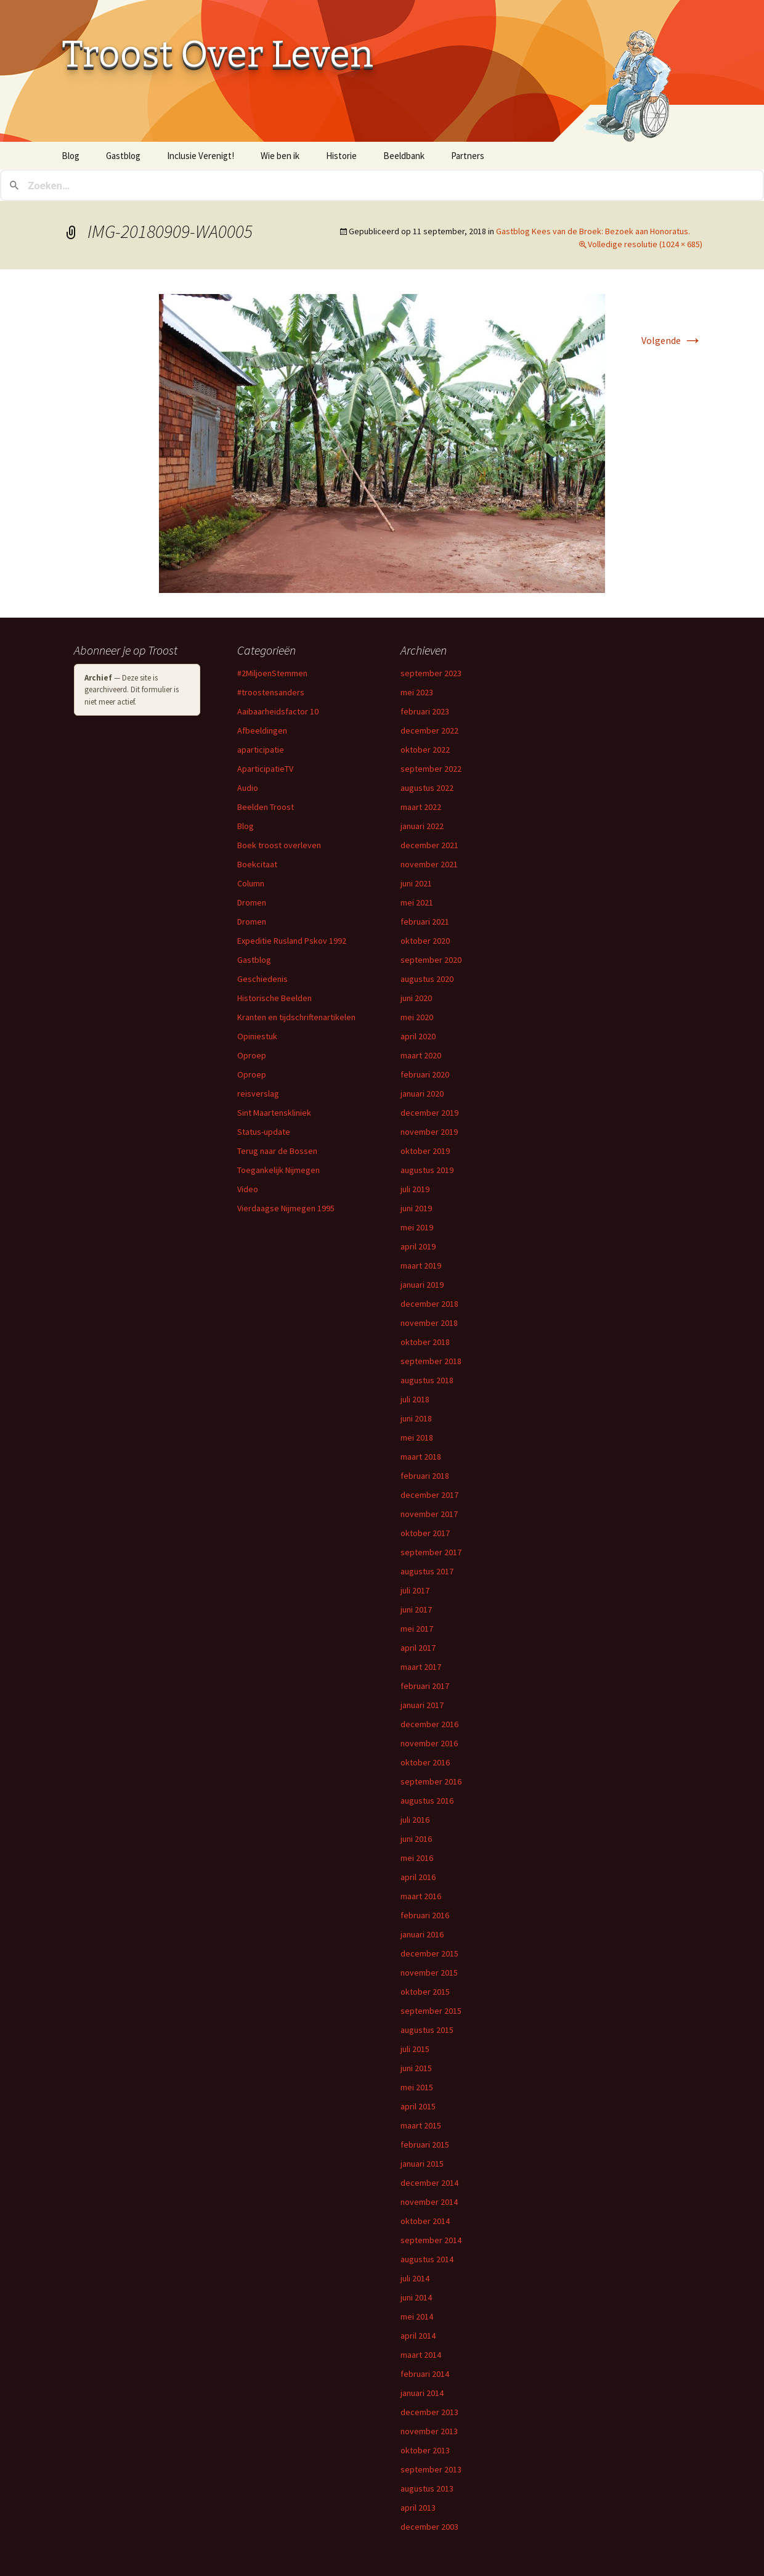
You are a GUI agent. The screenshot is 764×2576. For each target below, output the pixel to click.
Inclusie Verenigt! (200, 156)
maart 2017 (420, 1666)
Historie (341, 156)
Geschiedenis (262, 978)
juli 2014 (414, 2278)
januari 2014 (422, 2392)
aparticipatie (260, 749)
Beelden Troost (265, 806)
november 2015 (429, 1972)
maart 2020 (420, 1055)
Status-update (263, 1131)
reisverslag (258, 1093)
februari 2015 (424, 2144)
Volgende (671, 340)
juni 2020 (416, 998)
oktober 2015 (425, 1991)
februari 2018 (424, 1475)
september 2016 (430, 1781)
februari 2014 (424, 2373)
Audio (247, 787)
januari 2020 (422, 1093)
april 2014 (418, 2335)
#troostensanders (270, 692)
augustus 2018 (426, 1380)
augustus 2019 (426, 1170)
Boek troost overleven (279, 845)
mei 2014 (416, 2316)
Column (250, 883)
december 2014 (429, 2182)
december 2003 (429, 2526)
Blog (70, 156)
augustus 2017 (426, 1571)
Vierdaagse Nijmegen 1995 (286, 1208)
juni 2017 (416, 1609)
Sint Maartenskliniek (274, 1112)
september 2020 (430, 959)
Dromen (251, 902)
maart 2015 (420, 2125)
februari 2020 (424, 1074)
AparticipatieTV (265, 768)
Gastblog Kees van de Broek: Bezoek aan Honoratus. (593, 231)
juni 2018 (416, 1418)
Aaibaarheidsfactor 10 (278, 711)
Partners (467, 156)
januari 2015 (422, 2163)
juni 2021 (416, 883)
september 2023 (430, 673)
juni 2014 (416, 2297)
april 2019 (418, 1246)
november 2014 (429, 2201)
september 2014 (430, 2240)
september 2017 (430, 1552)
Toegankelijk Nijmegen (278, 1170)
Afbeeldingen (262, 730)
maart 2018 (420, 1456)
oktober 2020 (425, 940)
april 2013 (418, 2507)
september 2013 (430, 2469)
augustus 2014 (426, 2259)
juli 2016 (414, 1819)
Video (247, 1189)
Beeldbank (404, 156)
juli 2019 (414, 1189)
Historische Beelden (274, 998)
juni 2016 (416, 1838)
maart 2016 (420, 1896)
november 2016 (429, 1743)
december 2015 (429, 1953)
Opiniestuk (257, 1036)
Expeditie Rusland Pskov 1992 (291, 940)
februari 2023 (424, 711)
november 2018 (429, 1322)
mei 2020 (416, 1017)
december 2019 (429, 1112)
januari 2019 (422, 1284)
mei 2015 (416, 2087)
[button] (382, 443)
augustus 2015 (426, 2029)
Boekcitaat (257, 864)
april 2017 (418, 1647)
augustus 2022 (426, 787)
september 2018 (430, 1361)
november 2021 (429, 864)
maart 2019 (420, 1265)
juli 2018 (414, 1399)
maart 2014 (420, 2354)
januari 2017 (422, 1705)
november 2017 (429, 1513)
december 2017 (429, 1494)
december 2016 (429, 1724)
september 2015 (430, 2010)
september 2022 (430, 768)
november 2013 (429, 2431)
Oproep (251, 1055)
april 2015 (418, 2106)
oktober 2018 (425, 1341)
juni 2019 (416, 1208)
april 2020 (418, 1036)
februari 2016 (424, 1915)
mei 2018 (416, 1437)
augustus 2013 (426, 2488)
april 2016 (418, 1877)
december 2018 (429, 1303)
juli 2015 (414, 2049)
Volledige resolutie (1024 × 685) (645, 244)
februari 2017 (424, 1685)
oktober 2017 (425, 1533)
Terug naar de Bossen (277, 1150)
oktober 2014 (425, 2220)
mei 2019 (416, 1227)
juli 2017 (414, 1590)
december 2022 (429, 730)
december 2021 (429, 845)
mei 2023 (416, 692)
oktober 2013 (425, 2450)
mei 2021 (416, 902)
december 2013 (429, 2412)
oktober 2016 (425, 1762)
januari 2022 (422, 826)
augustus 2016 (426, 1800)
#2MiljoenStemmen (272, 673)
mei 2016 (416, 1857)
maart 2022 (420, 806)
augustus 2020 (426, 978)
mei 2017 (416, 1628)
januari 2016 (422, 1934)
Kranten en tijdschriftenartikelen (296, 1017)
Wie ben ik (280, 156)
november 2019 (429, 1131)
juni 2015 (416, 2068)
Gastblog (123, 156)
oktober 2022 (425, 749)
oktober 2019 (425, 1150)
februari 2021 (424, 921)
